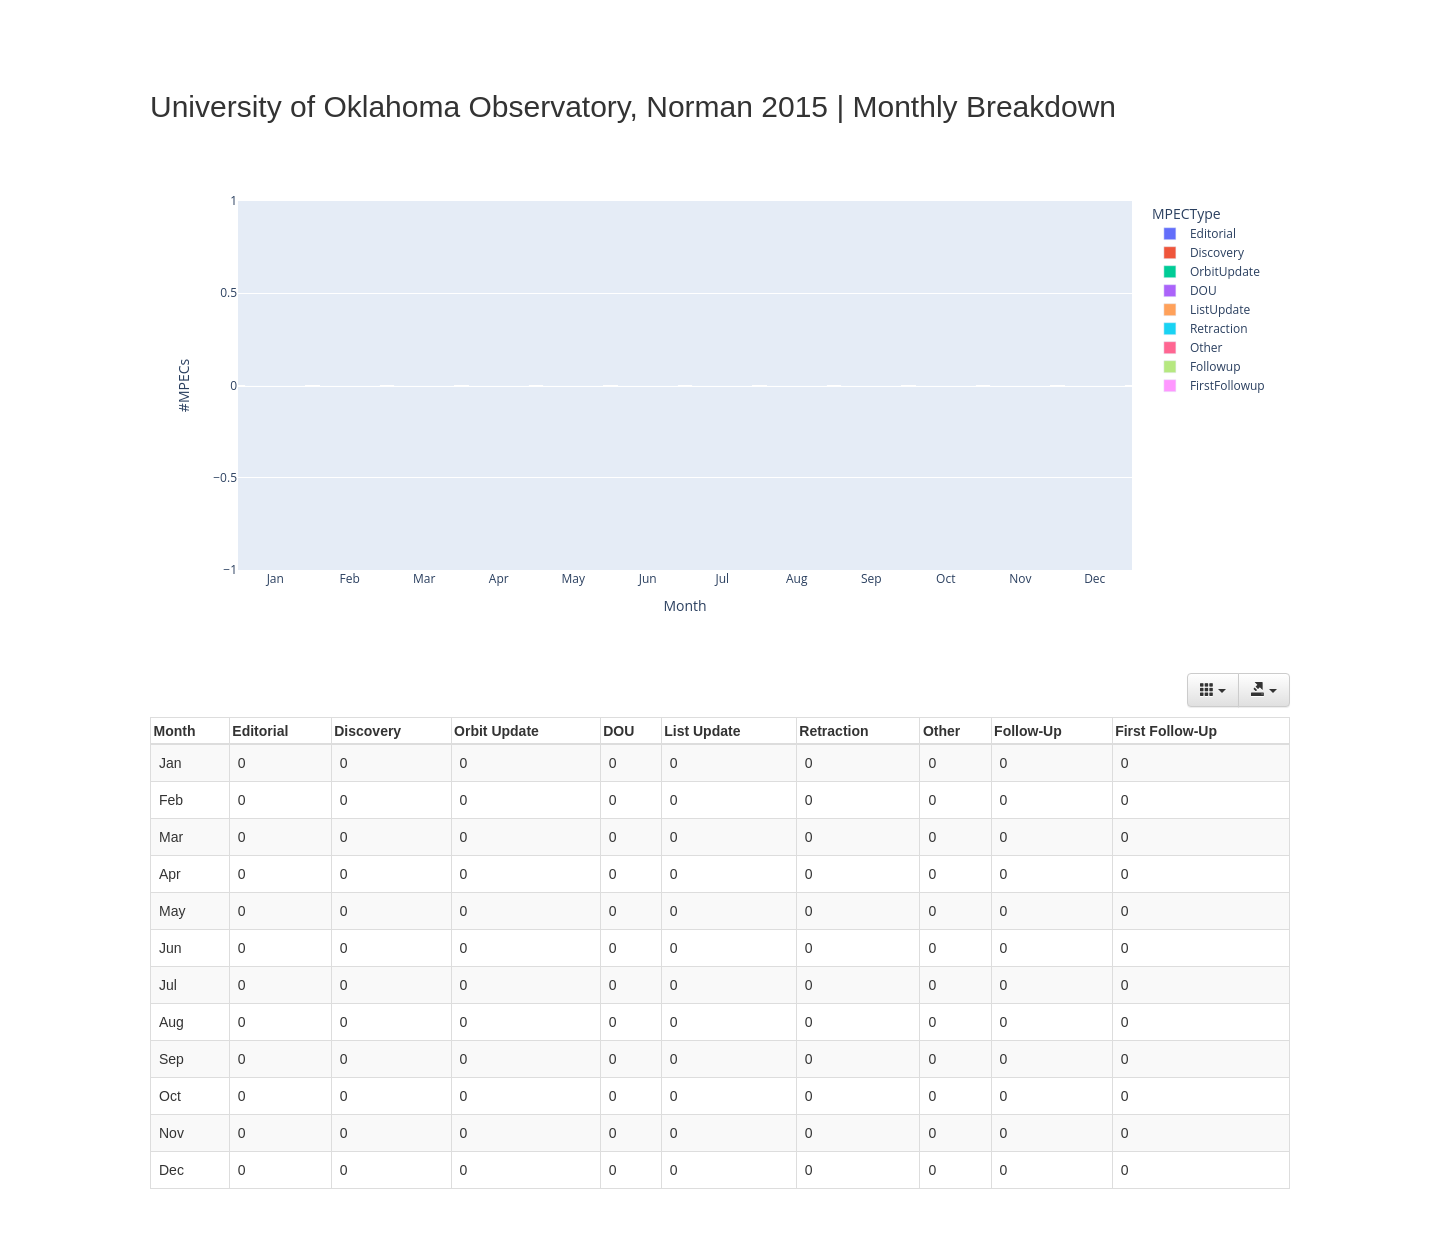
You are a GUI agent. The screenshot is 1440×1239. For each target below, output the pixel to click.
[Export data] (1264, 690)
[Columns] (1213, 690)
